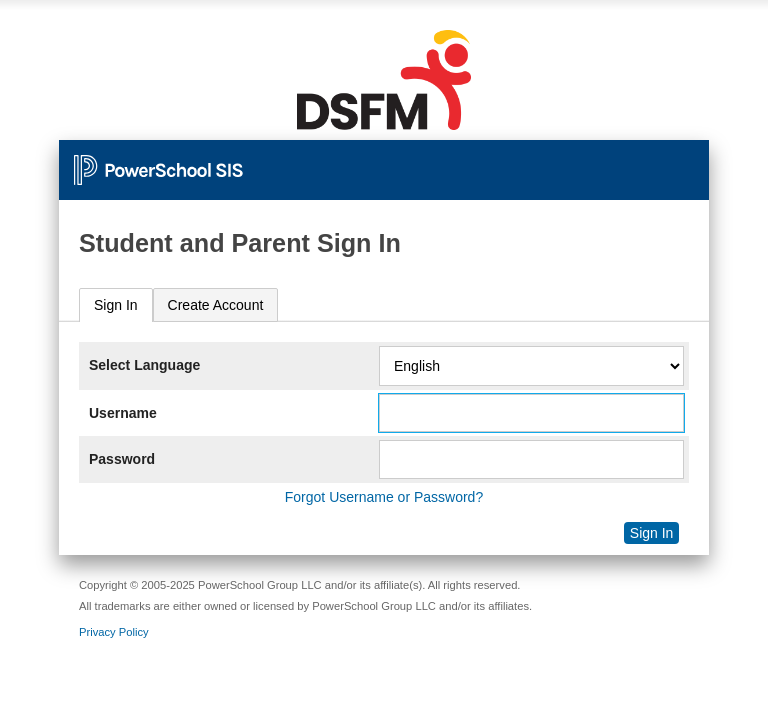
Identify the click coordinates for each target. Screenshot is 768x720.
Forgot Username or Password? (384, 497)
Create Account (216, 305)
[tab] (116, 305)
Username (123, 413)
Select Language (144, 365)
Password (122, 459)
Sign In (116, 305)
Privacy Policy (114, 632)
